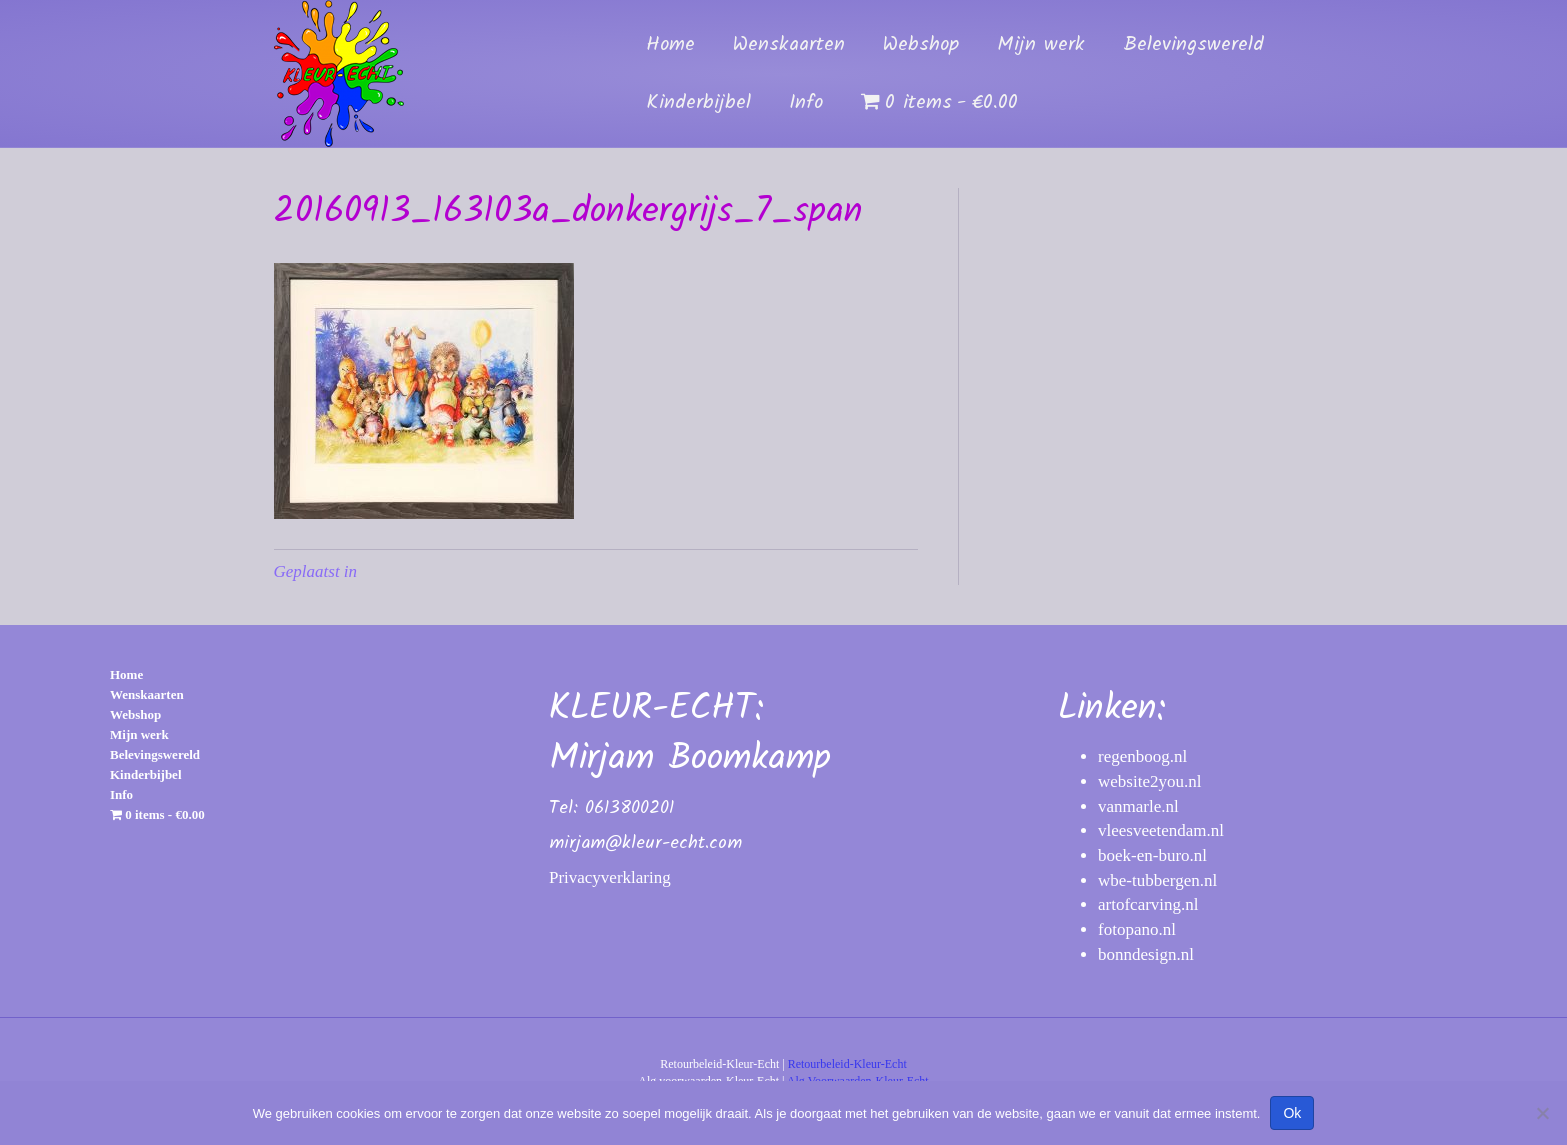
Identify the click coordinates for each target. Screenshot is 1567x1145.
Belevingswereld (1193, 45)
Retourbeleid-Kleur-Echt (847, 1064)
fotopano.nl (1137, 929)
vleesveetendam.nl (1161, 830)
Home (670, 45)
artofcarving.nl (1148, 904)
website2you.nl (1149, 781)
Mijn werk (1041, 45)
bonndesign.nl (1146, 954)
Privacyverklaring (610, 877)
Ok (1292, 1113)
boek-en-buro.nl (1152, 855)
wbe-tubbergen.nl (1157, 880)
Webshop (921, 45)
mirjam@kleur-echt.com (645, 843)
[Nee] (1542, 1113)
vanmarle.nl (1138, 806)
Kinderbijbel (698, 103)
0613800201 (629, 808)
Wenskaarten (789, 45)
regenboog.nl (1142, 756)
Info (806, 103)
